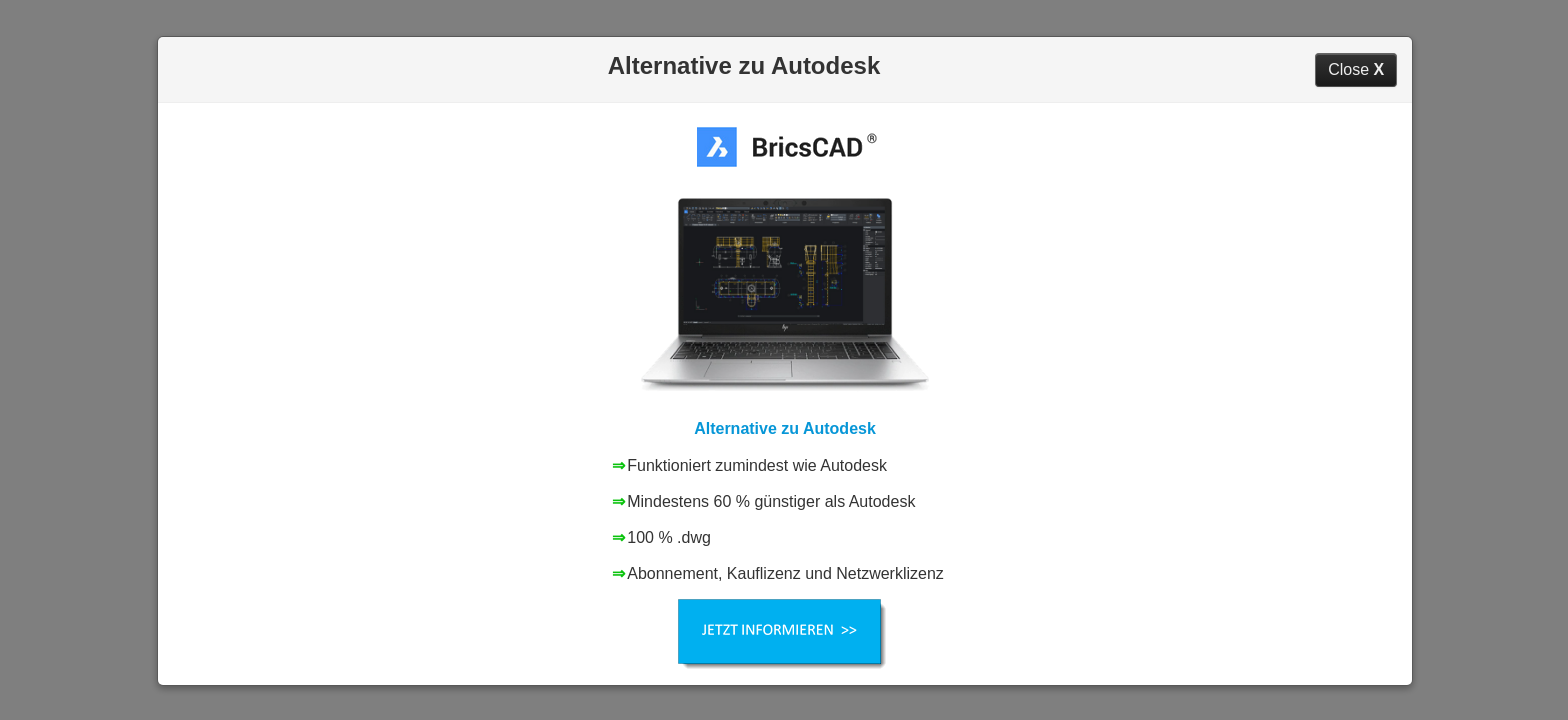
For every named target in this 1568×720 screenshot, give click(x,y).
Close (1356, 69)
